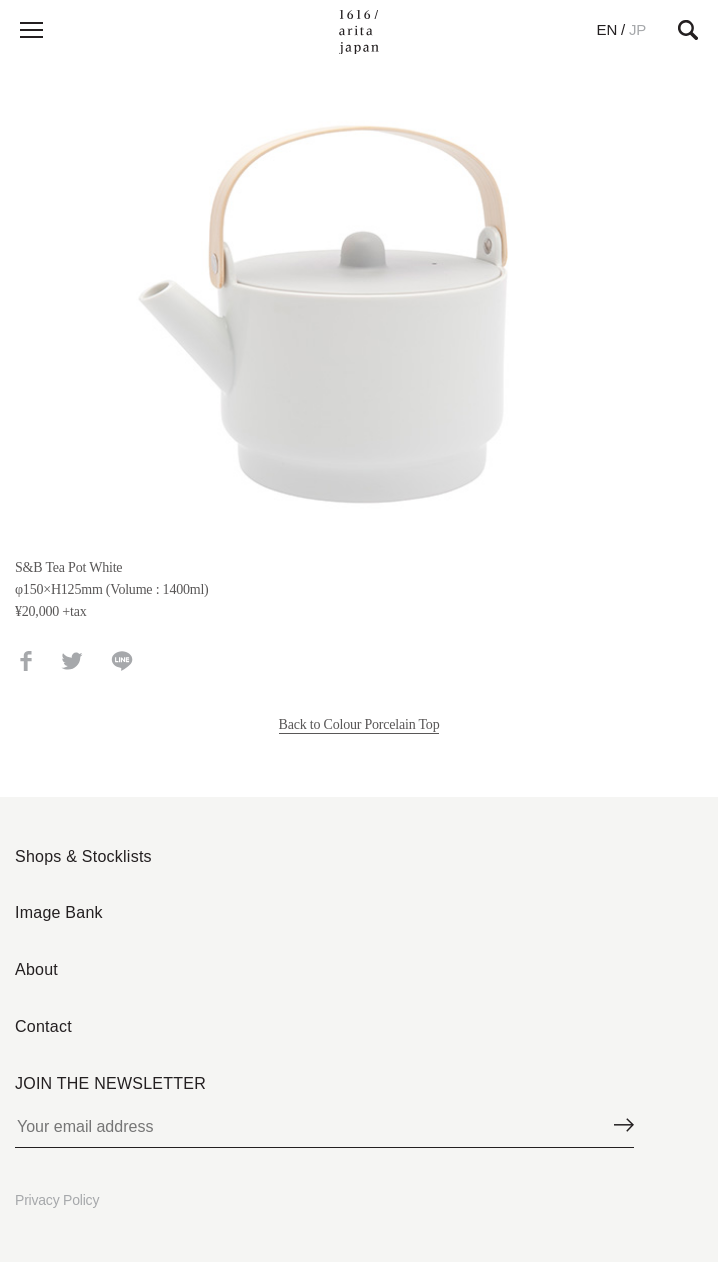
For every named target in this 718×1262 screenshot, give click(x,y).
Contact (43, 1026)
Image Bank (59, 912)
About (36, 969)
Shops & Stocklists (83, 856)
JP (637, 29)
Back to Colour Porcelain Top (359, 724)
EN (607, 29)
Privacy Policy (57, 1200)
